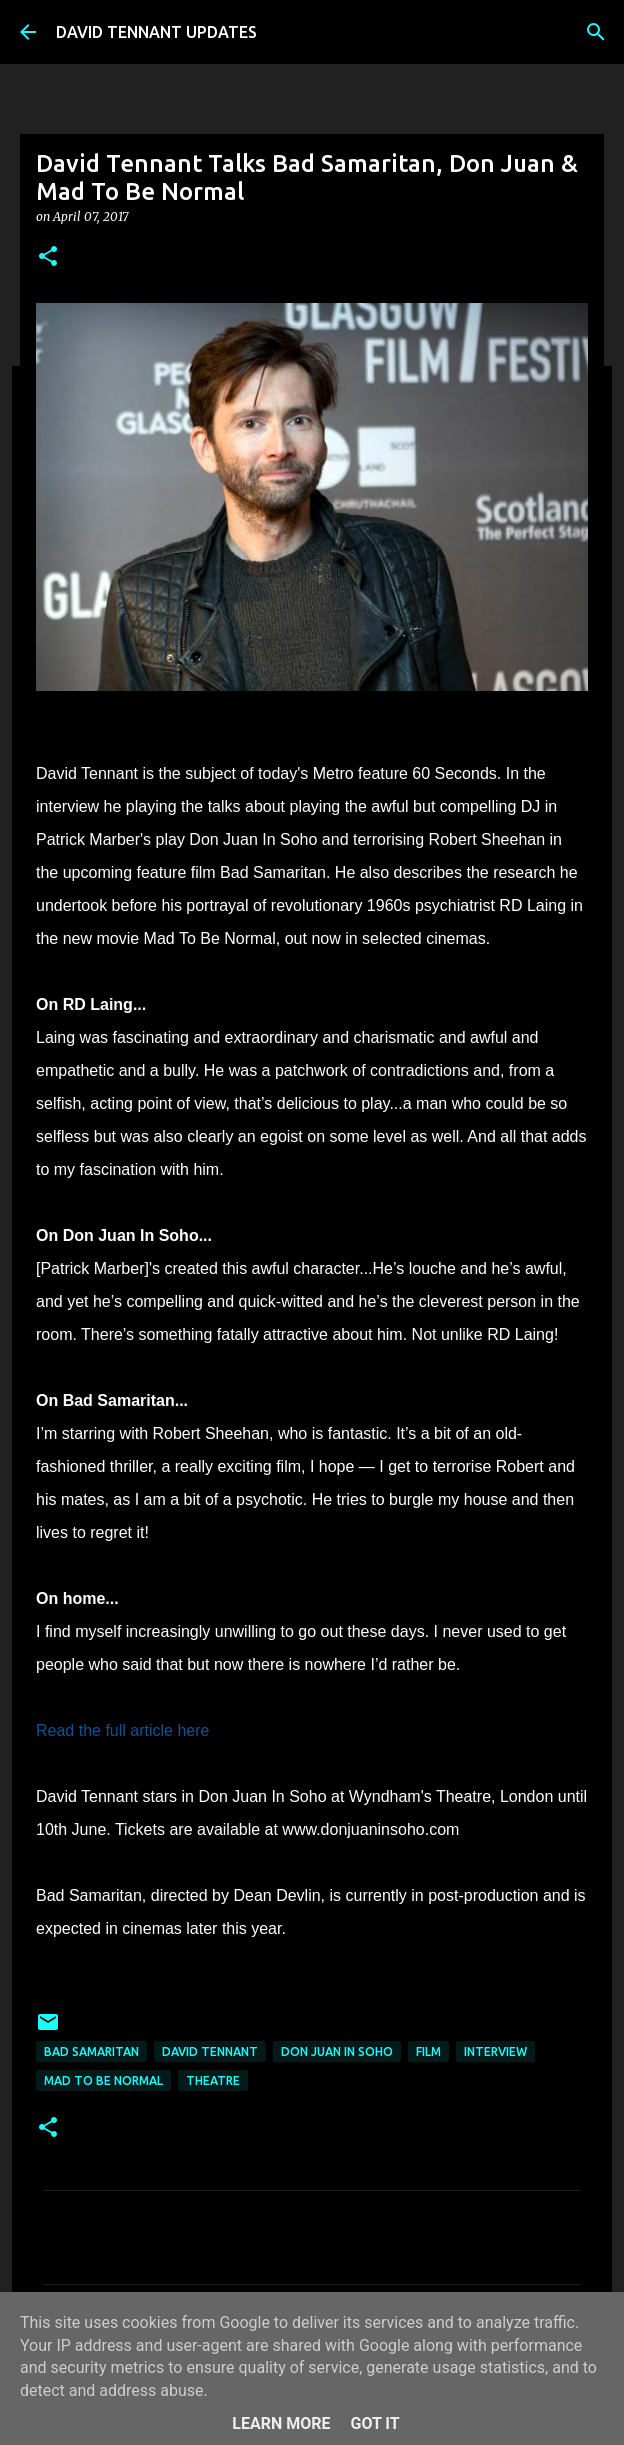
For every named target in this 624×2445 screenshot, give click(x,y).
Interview (495, 2051)
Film (428, 2051)
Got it (374, 2423)
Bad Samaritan (91, 2051)
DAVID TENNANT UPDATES (156, 32)
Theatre (213, 2080)
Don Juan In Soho (337, 2051)
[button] (48, 257)
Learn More (281, 2423)
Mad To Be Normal (103, 2080)
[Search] (596, 32)
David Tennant (210, 2051)
